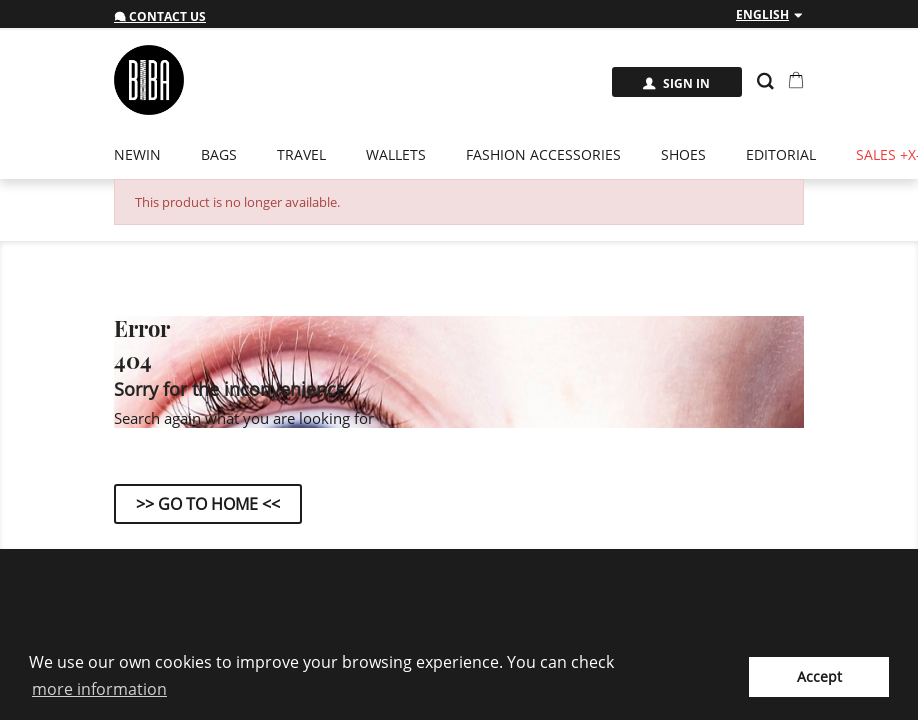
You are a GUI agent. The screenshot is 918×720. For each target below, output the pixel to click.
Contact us (160, 16)
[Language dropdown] (770, 15)
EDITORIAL (781, 154)
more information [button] (99, 689)
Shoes (683, 154)
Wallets (396, 154)
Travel (301, 154)
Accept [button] (819, 676)
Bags (219, 154)
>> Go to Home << (208, 504)
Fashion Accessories (543, 154)
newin (137, 154)
